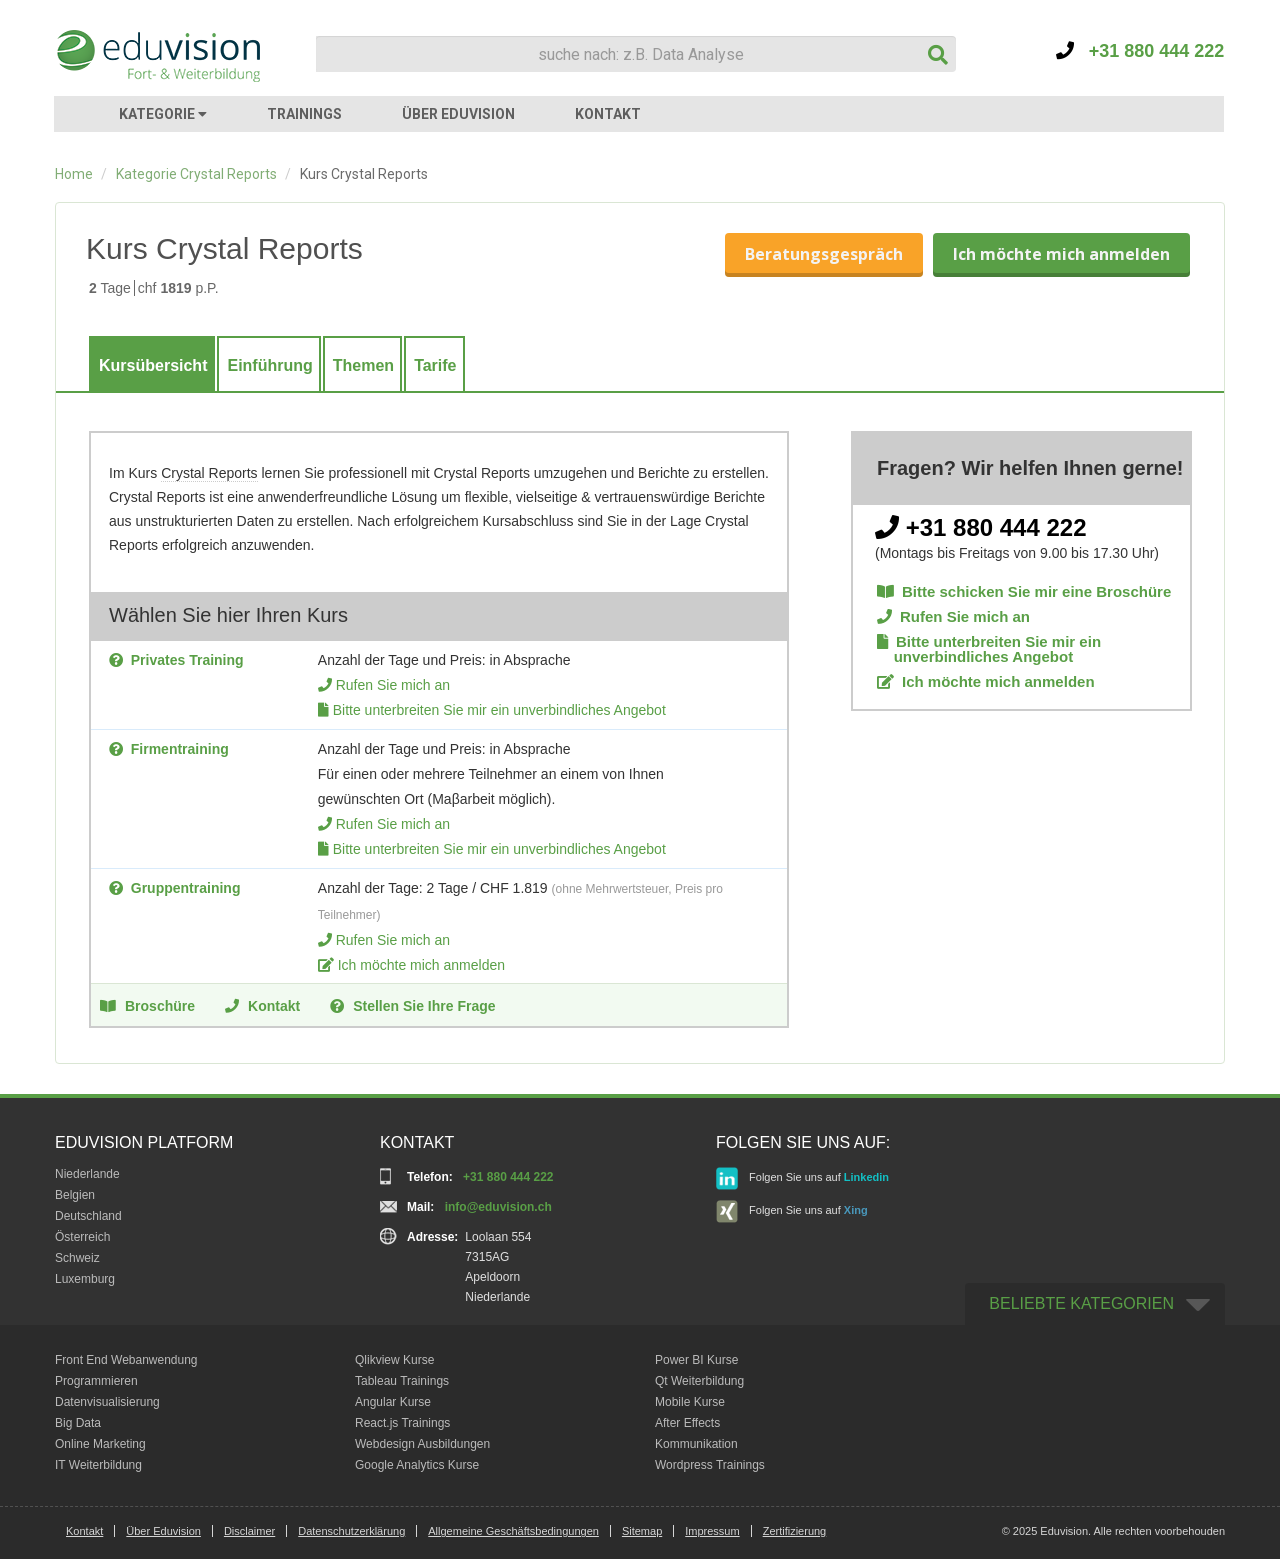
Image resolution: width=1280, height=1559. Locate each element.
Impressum (712, 1531)
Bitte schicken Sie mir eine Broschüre (1024, 591)
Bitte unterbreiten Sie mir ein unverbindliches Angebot (499, 710)
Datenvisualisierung (107, 1402)
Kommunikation (696, 1444)
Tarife (435, 365)
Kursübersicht (153, 365)
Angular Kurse (393, 1402)
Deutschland (88, 1216)
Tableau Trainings (402, 1381)
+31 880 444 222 (1140, 51)
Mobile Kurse (690, 1402)
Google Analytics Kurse (417, 1465)
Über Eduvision (163, 1531)
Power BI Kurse (696, 1360)
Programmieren (96, 1381)
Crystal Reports (209, 473)
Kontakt (262, 1005)
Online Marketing (100, 1444)
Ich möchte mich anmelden (1061, 254)
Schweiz (77, 1258)
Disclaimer (249, 1531)
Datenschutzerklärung (351, 1531)
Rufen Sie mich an (393, 685)
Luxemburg (85, 1279)
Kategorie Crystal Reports (196, 174)
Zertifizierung (795, 1531)
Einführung (269, 365)
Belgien (75, 1195)
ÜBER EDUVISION (458, 114)
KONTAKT (608, 114)
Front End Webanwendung (126, 1360)
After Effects (687, 1423)
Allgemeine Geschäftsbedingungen (513, 1531)
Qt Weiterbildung (699, 1381)
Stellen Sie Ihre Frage (412, 1005)
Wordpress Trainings (710, 1465)
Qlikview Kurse (394, 1360)
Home (74, 174)
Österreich (82, 1237)
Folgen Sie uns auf (802, 1178)
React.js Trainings (402, 1423)
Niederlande (87, 1174)
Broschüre (147, 1005)
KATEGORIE (163, 114)
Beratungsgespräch (824, 254)
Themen (363, 365)
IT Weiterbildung (98, 1465)
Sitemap (642, 1531)
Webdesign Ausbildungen (422, 1444)
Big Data (78, 1423)
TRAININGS (304, 114)
